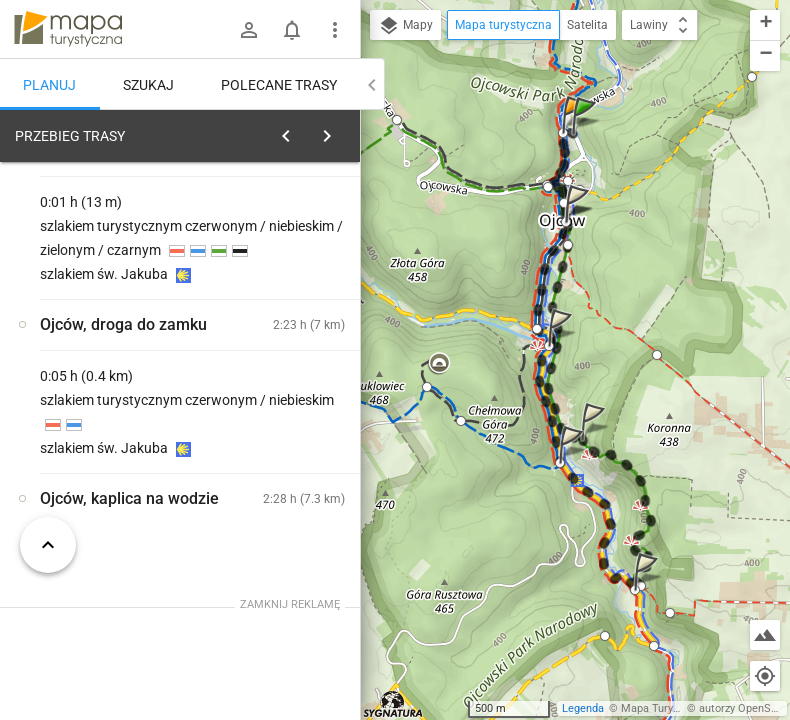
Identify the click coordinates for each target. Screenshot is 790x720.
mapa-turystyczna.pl (68, 29)
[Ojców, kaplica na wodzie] (108, 443)
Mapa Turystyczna (666, 708)
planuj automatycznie (281, 276)
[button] (587, 135)
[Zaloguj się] (249, 30)
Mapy (405, 26)
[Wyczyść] (338, 131)
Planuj (49, 85)
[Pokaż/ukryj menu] (335, 30)
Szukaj (148, 85)
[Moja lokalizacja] (765, 676)
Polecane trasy (279, 85)
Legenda (583, 708)
